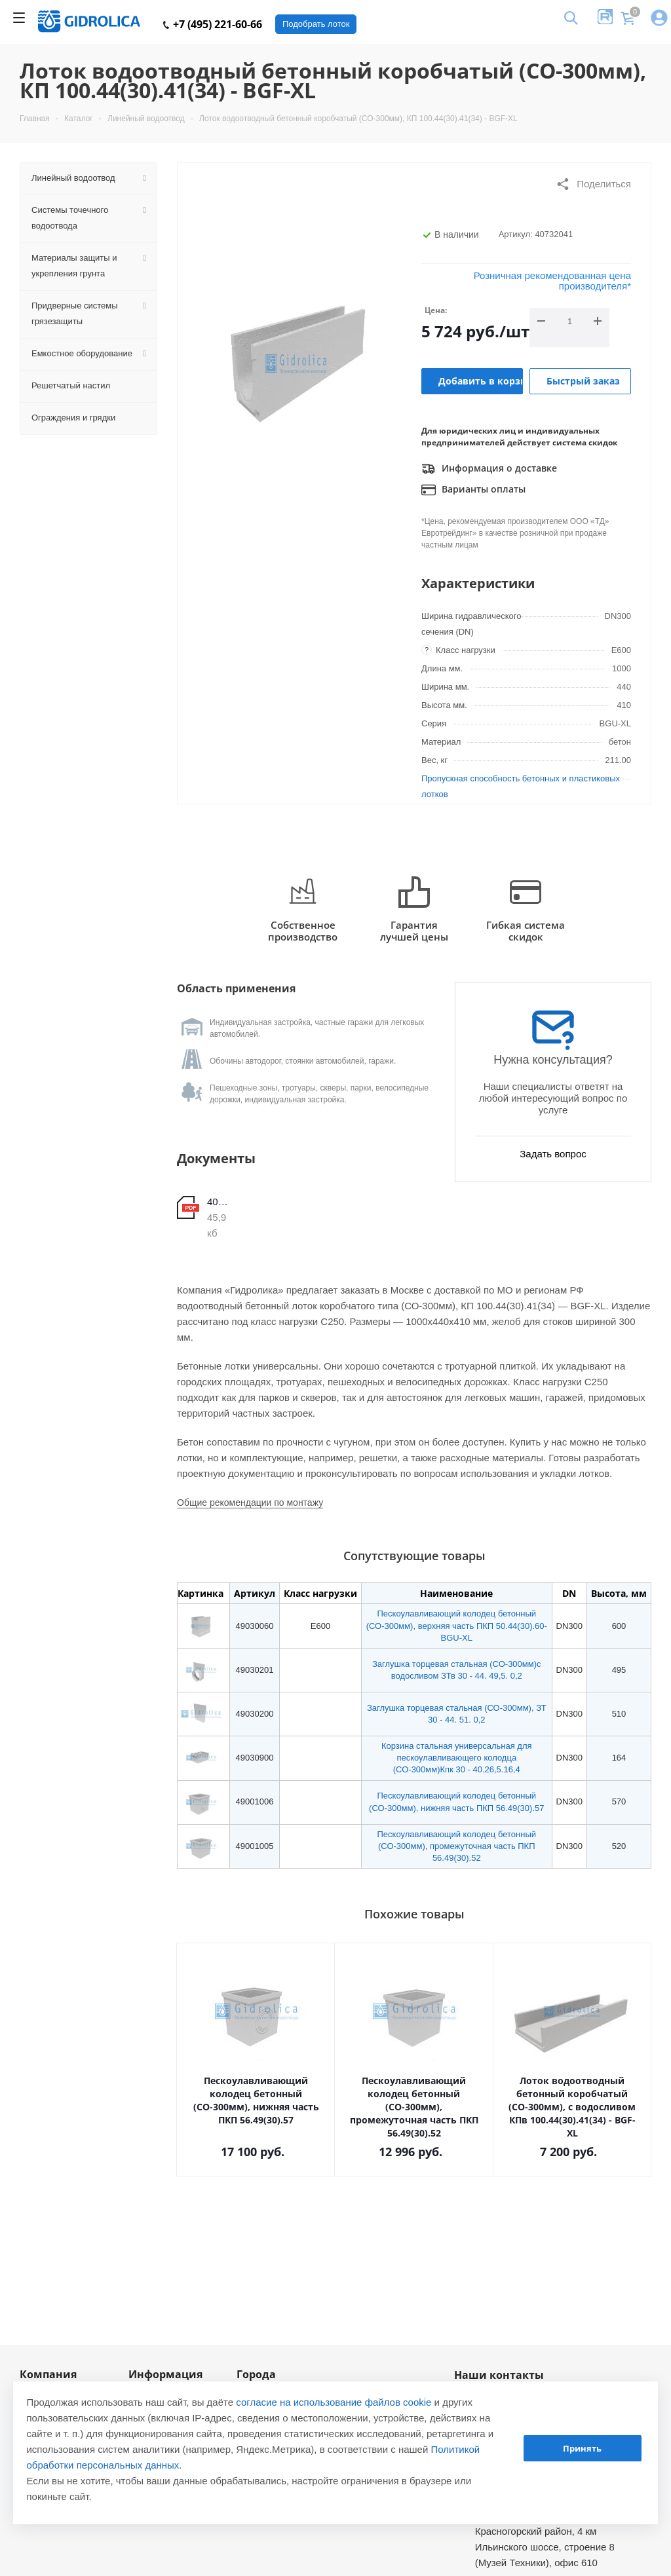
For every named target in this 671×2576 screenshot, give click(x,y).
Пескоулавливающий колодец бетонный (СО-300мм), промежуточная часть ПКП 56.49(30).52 (456, 1846)
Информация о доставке (489, 469)
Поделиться (593, 184)
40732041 (219, 1201)
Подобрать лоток (315, 24)
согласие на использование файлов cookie (333, 2402)
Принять (582, 2448)
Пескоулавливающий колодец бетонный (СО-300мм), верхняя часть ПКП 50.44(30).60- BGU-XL (456, 1625)
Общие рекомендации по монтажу (250, 1502)
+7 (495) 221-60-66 (212, 24)
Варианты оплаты (473, 490)
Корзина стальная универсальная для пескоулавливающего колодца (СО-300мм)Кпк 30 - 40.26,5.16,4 (456, 1757)
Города (256, 2374)
